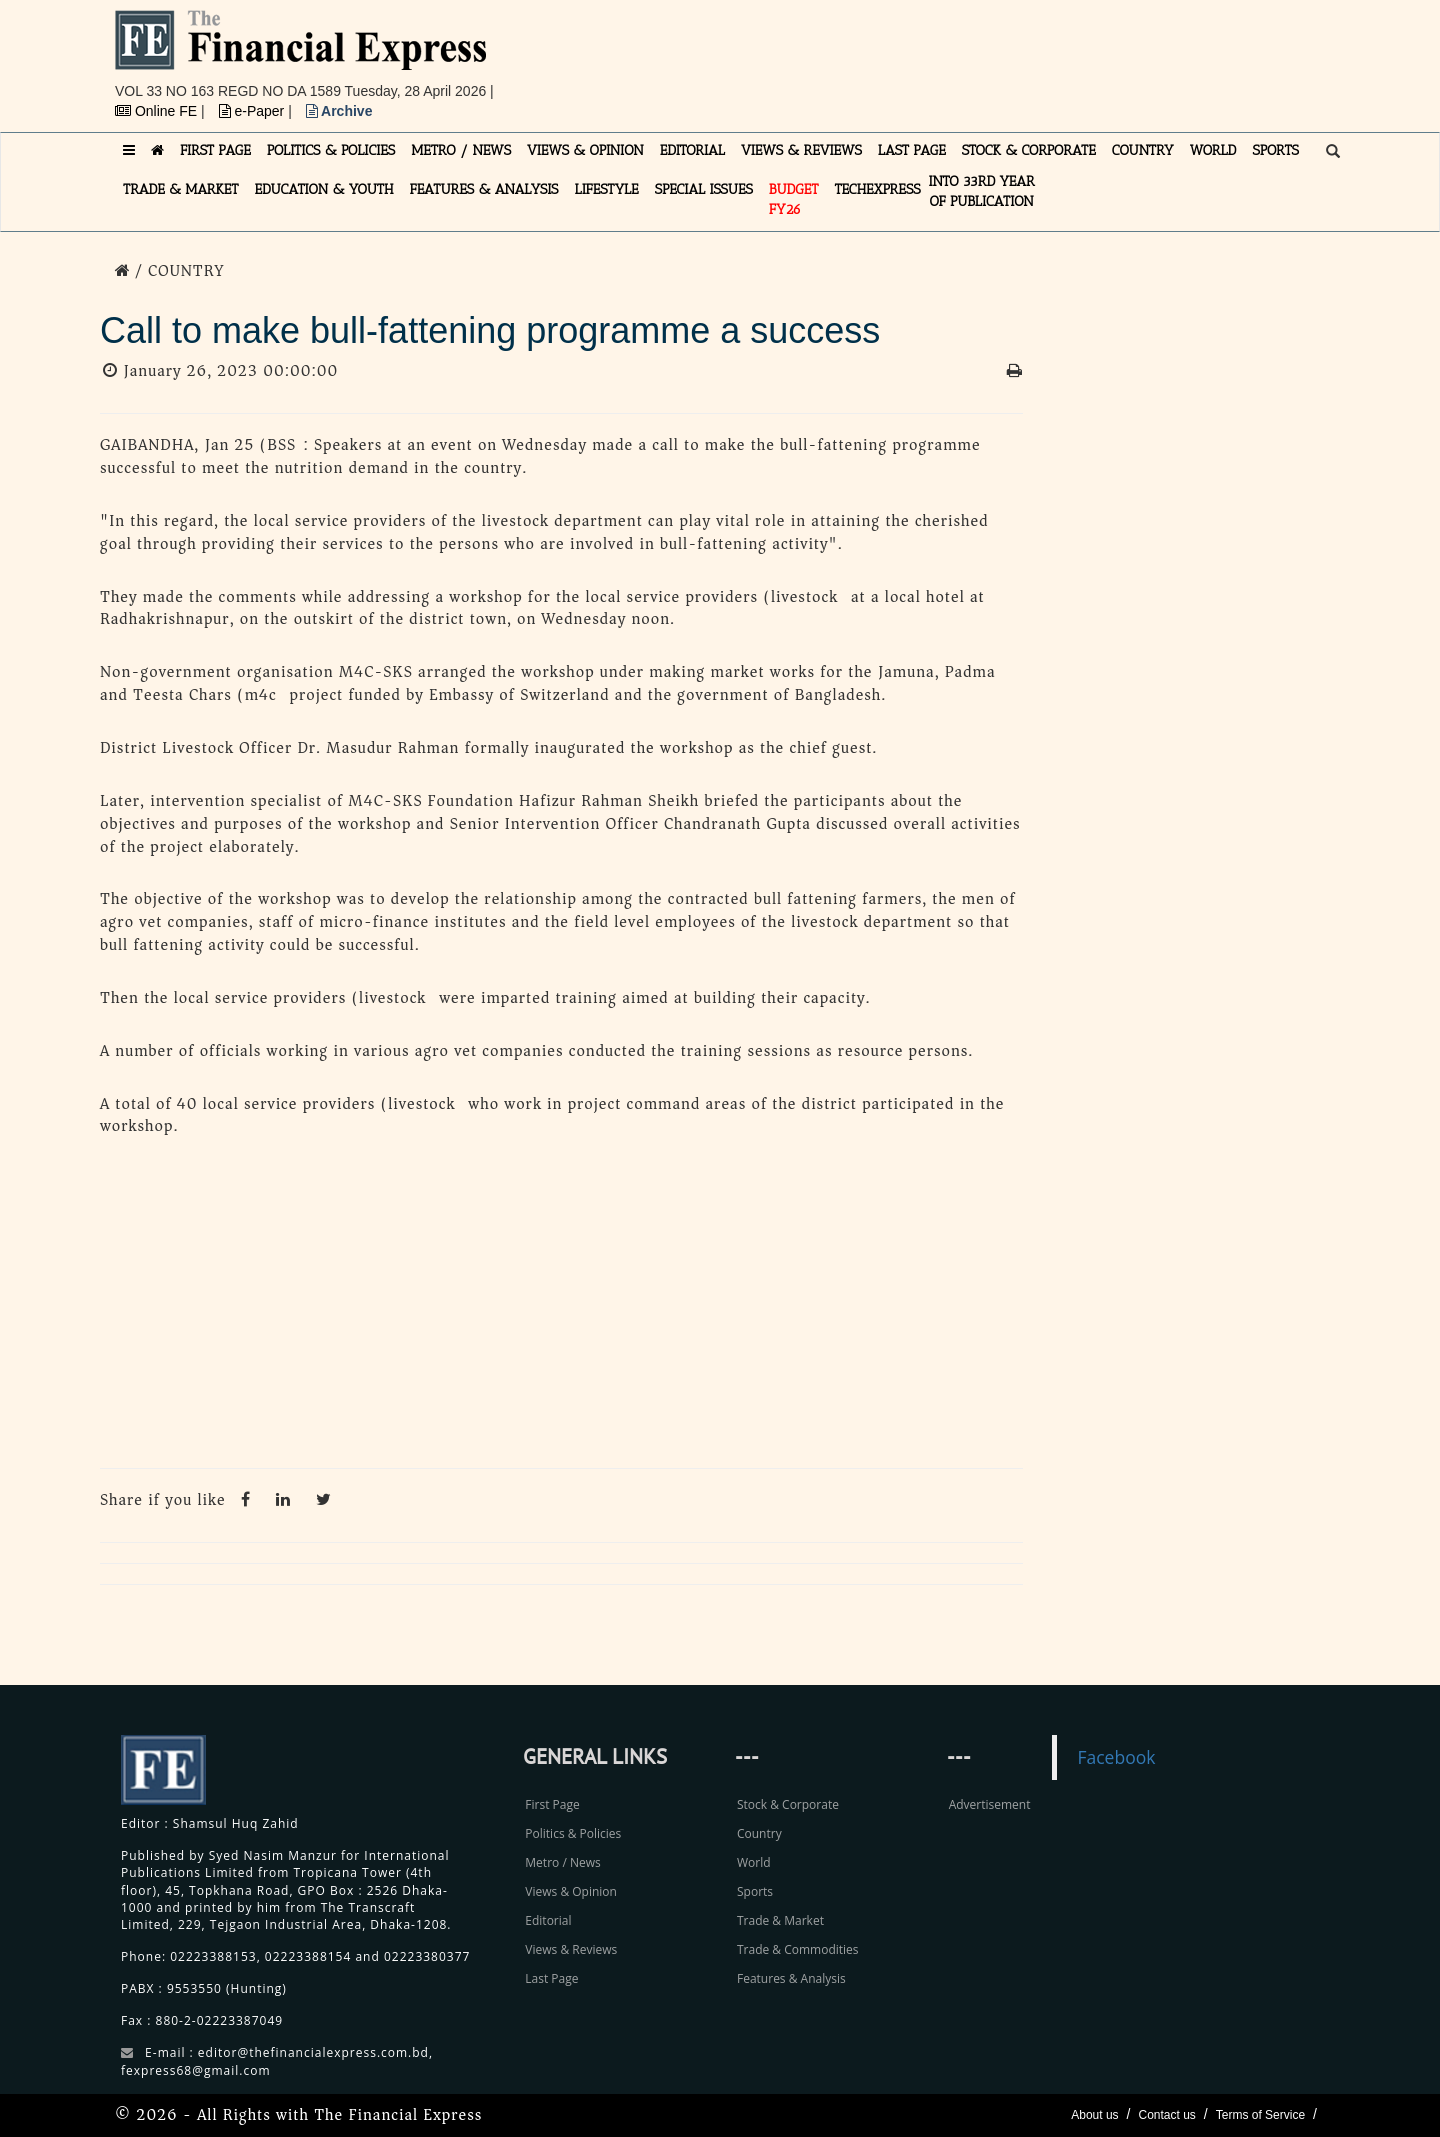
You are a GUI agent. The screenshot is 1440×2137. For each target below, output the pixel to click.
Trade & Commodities (798, 1949)
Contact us (1166, 2115)
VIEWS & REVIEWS (801, 150)
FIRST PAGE (215, 150)
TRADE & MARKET (181, 189)
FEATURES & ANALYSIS (484, 189)
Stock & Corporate (788, 1804)
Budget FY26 (794, 199)
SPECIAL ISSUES (704, 189)
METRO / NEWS (461, 150)
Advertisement (990, 1804)
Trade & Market (780, 1920)
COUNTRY (1143, 150)
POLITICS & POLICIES (331, 150)
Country (759, 1833)
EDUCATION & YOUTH (324, 189)
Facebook (1116, 1757)
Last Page (551, 1978)
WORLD (1213, 150)
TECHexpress (877, 189)
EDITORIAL (692, 150)
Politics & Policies (573, 1833)
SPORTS (1275, 150)
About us (1094, 2115)
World (754, 1862)
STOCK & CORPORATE (1029, 150)
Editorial (548, 1920)
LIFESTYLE (607, 189)
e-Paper (254, 111)
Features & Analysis (791, 1978)
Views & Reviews (571, 1949)
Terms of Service (1260, 2115)
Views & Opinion (571, 1891)
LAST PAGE (912, 150)
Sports (755, 1891)
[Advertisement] (996, 55)
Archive (339, 111)
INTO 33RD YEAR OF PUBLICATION (982, 191)
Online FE (158, 111)
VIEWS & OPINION (585, 150)
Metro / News (562, 1862)
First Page (552, 1804)
